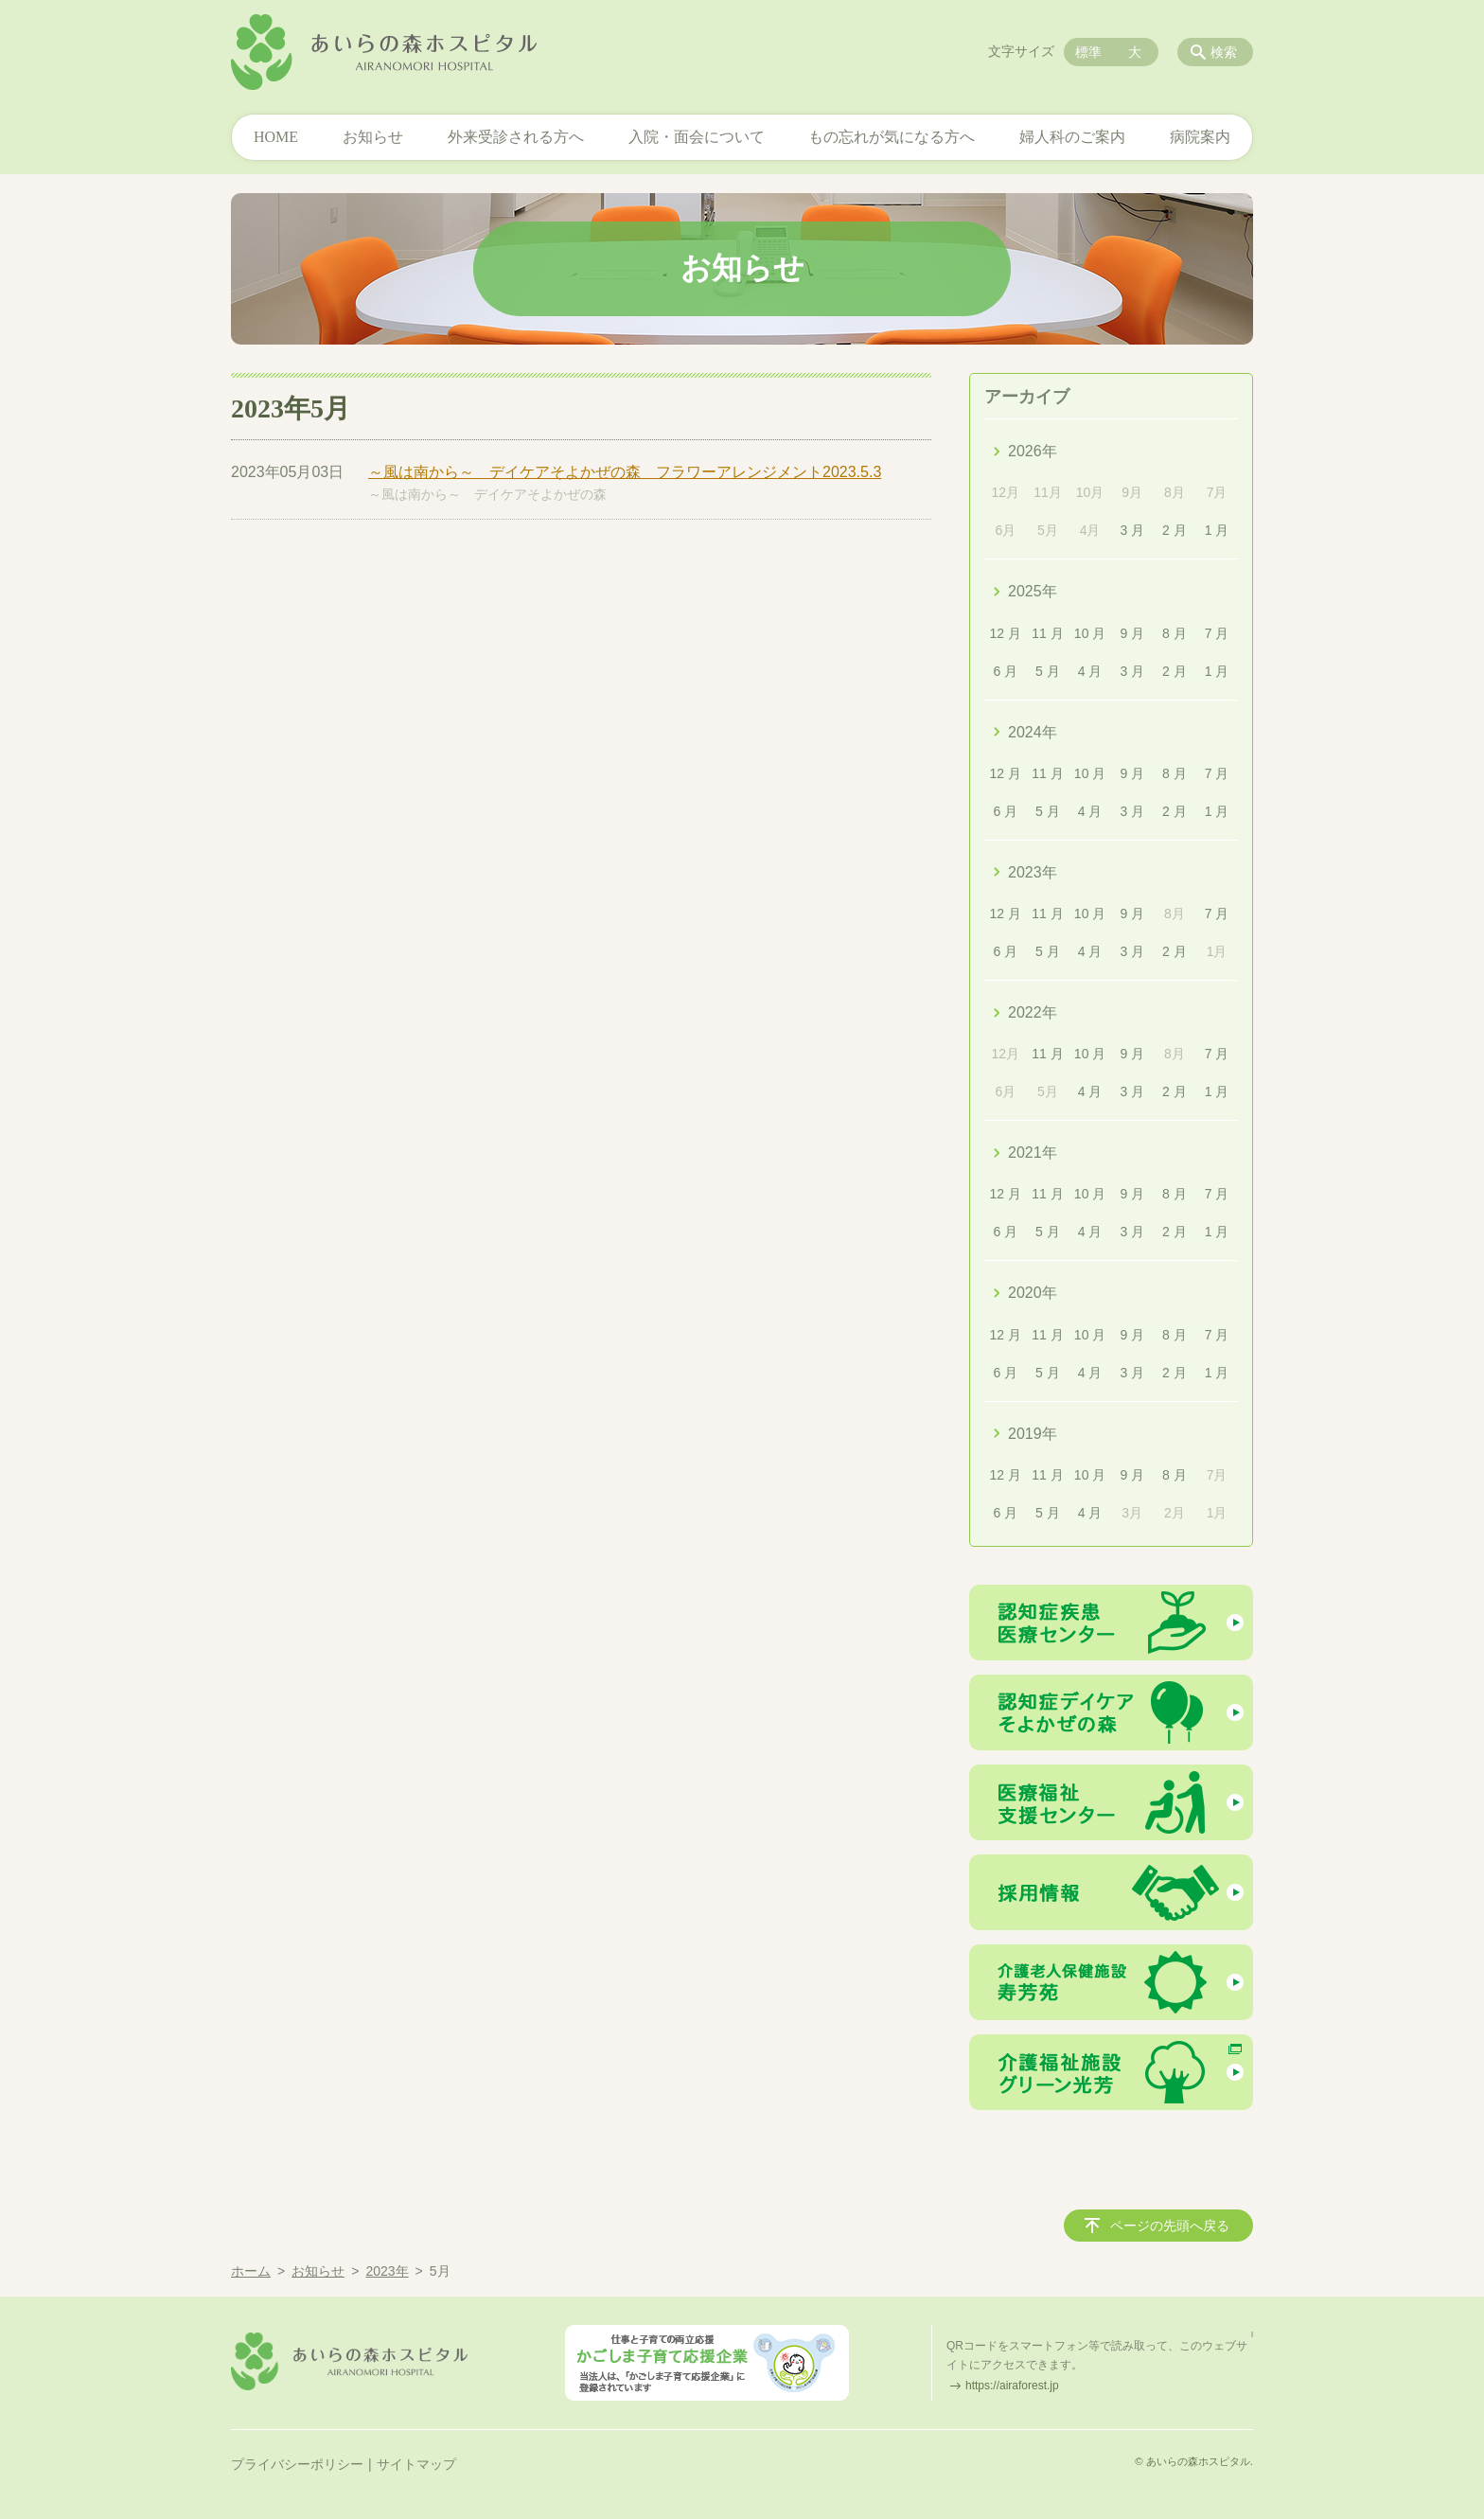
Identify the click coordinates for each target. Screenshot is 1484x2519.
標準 (1088, 52)
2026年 (1032, 451)
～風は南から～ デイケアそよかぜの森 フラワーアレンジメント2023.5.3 (624, 472)
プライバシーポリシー (297, 2464)
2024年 (1032, 732)
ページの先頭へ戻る (1169, 2225)
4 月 (1090, 671)
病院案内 (1200, 137)
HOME (276, 137)
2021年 (1032, 1152)
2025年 (1032, 591)
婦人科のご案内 (1072, 137)
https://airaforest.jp (1012, 2385)
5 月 (1047, 671)
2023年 (1032, 872)
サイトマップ (416, 2464)
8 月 (1174, 633)
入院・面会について (696, 137)
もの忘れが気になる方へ (891, 137)
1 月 (1217, 530)
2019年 (1032, 1434)
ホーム (251, 2271)
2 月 (1174, 530)
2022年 (1032, 1012)
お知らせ (373, 137)
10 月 (1089, 633)
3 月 (1132, 530)
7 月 (1217, 633)
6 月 (1005, 671)
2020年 (1032, 1293)
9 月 (1132, 633)
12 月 (1005, 633)
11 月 (1047, 633)
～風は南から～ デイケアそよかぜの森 (487, 494)
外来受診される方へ (516, 137)
